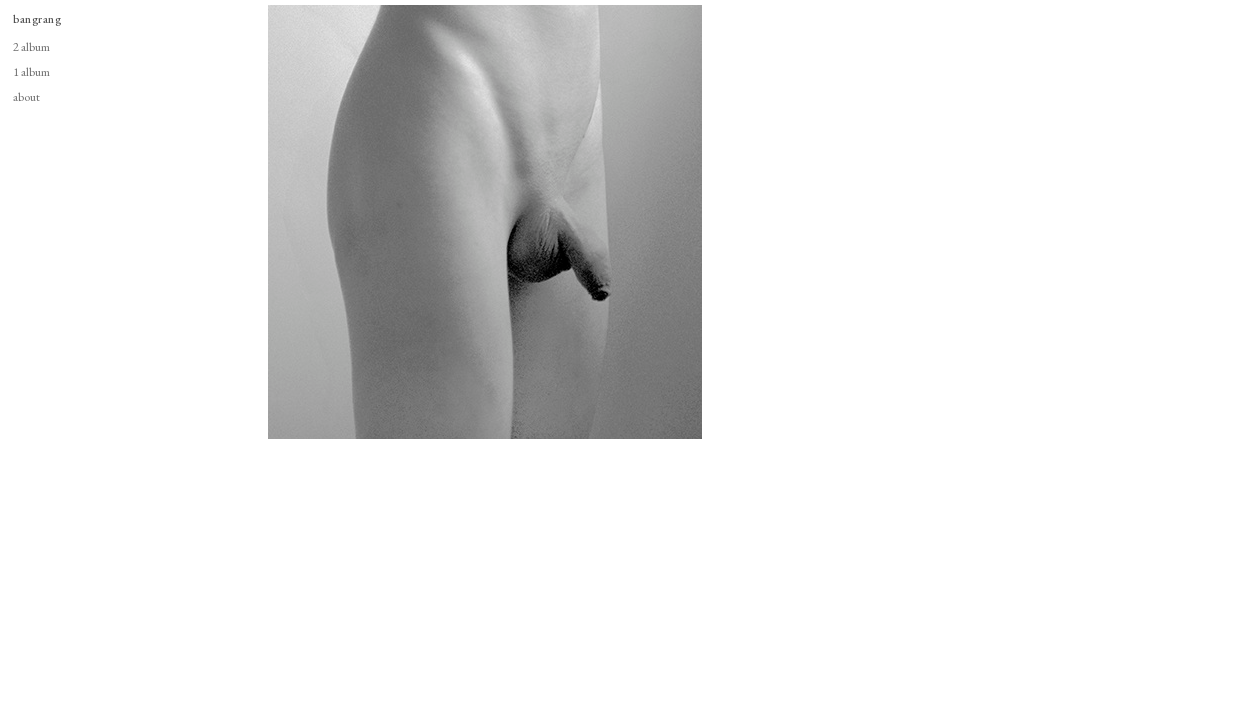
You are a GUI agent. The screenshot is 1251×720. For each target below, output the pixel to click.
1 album (31, 71)
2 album (31, 46)
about (26, 96)
